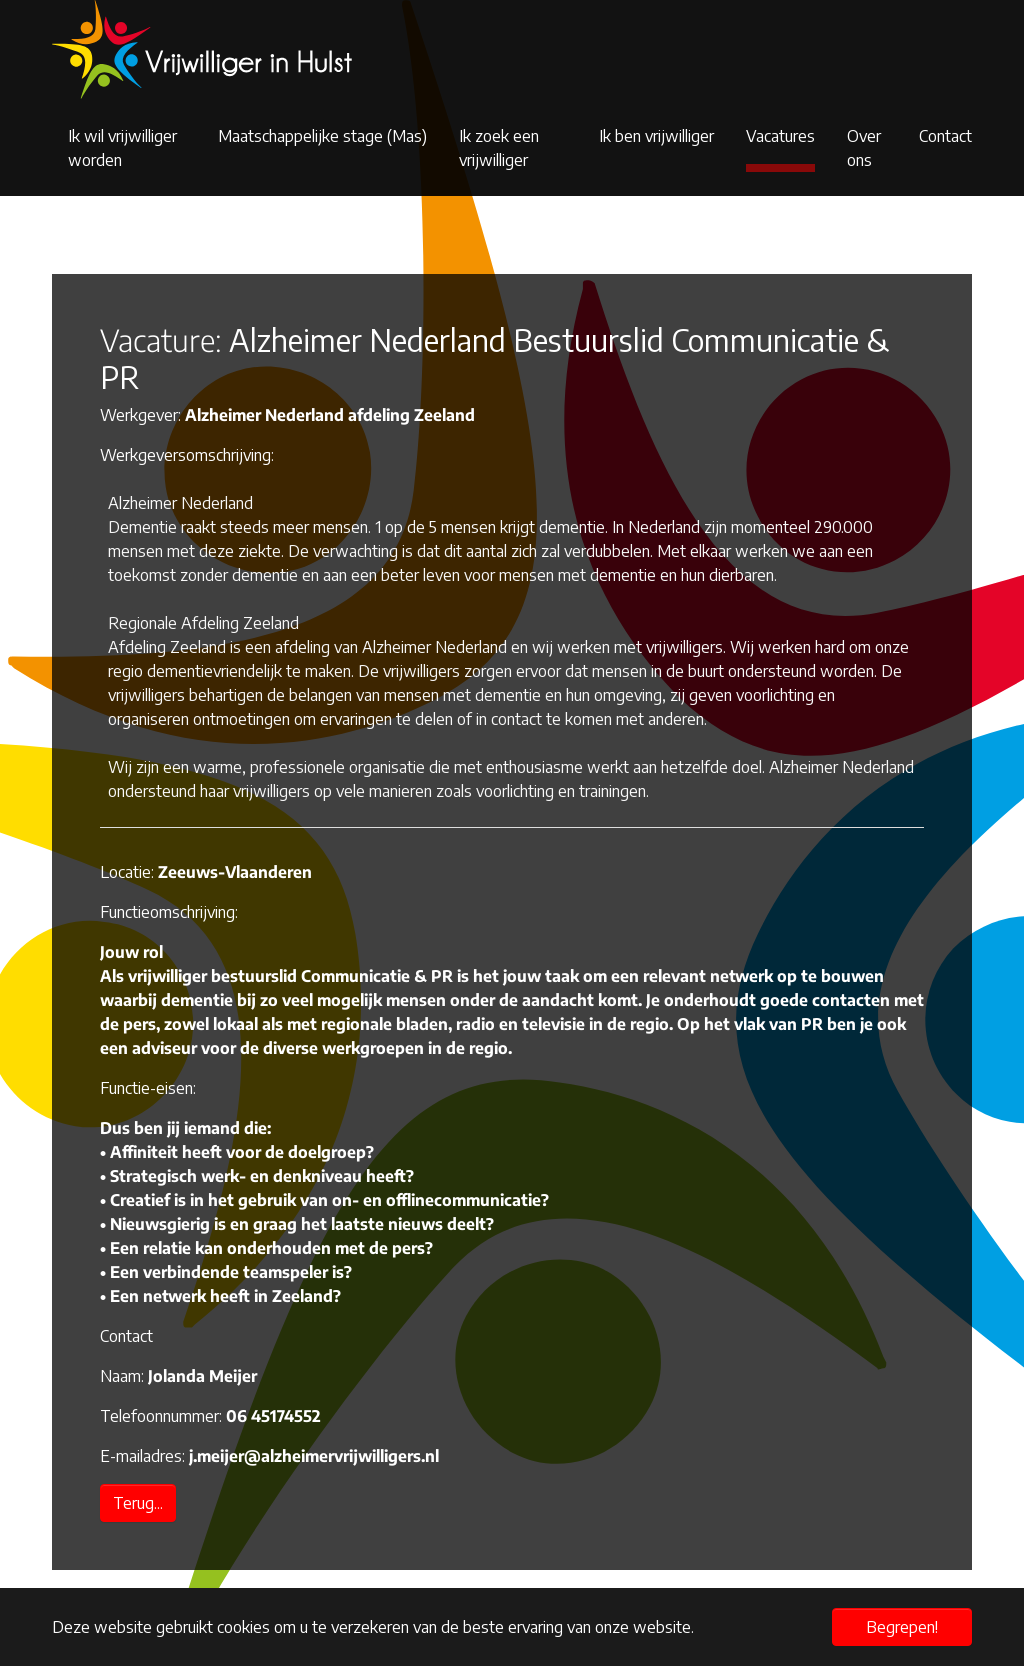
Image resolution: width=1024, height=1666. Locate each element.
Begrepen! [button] (902, 1627)
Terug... (138, 1503)
